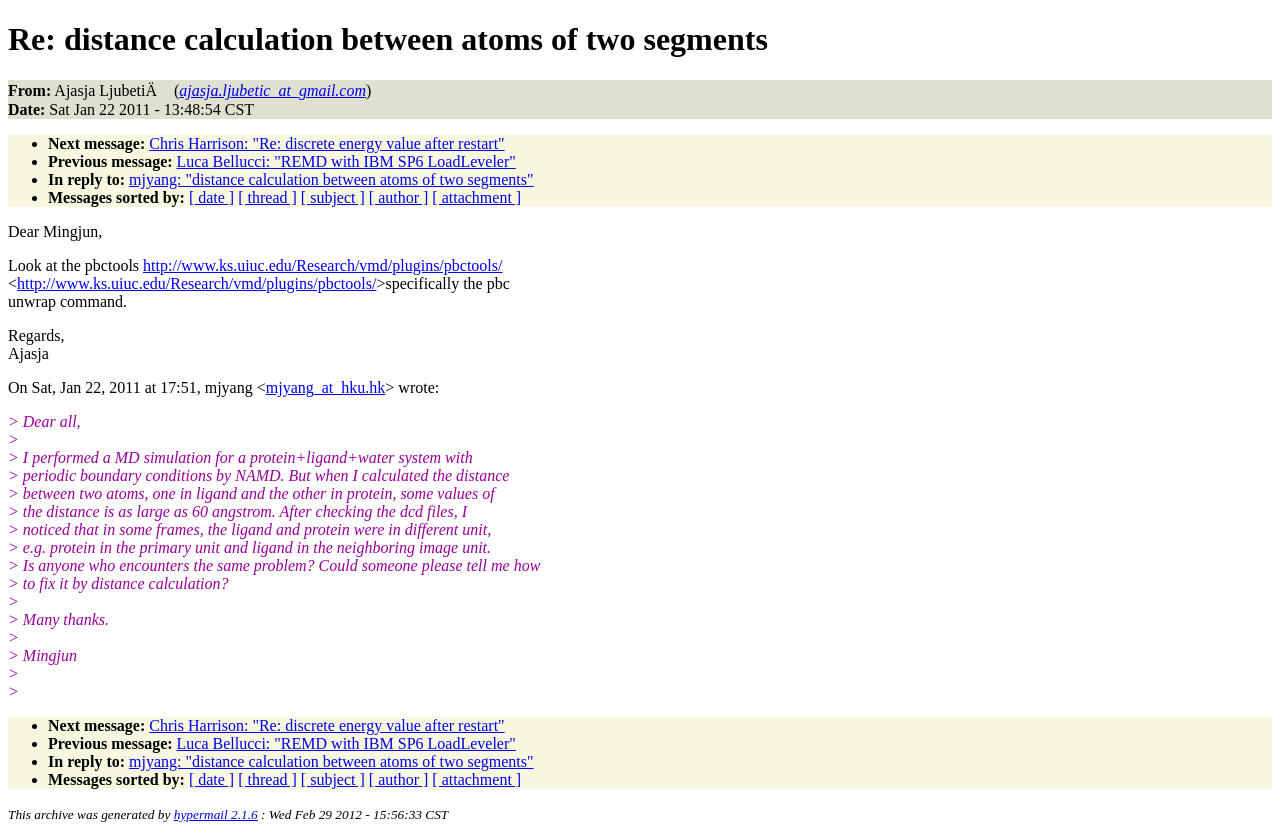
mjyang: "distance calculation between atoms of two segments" (331, 179)
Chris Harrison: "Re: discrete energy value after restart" (326, 143)
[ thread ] (267, 197)
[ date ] (211, 197)
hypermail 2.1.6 (216, 814)
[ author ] (399, 197)
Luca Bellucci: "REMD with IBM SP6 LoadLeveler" (346, 161)
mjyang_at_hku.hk (326, 387)
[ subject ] (333, 197)
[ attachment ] (476, 197)
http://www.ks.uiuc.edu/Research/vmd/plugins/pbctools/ (322, 265)
